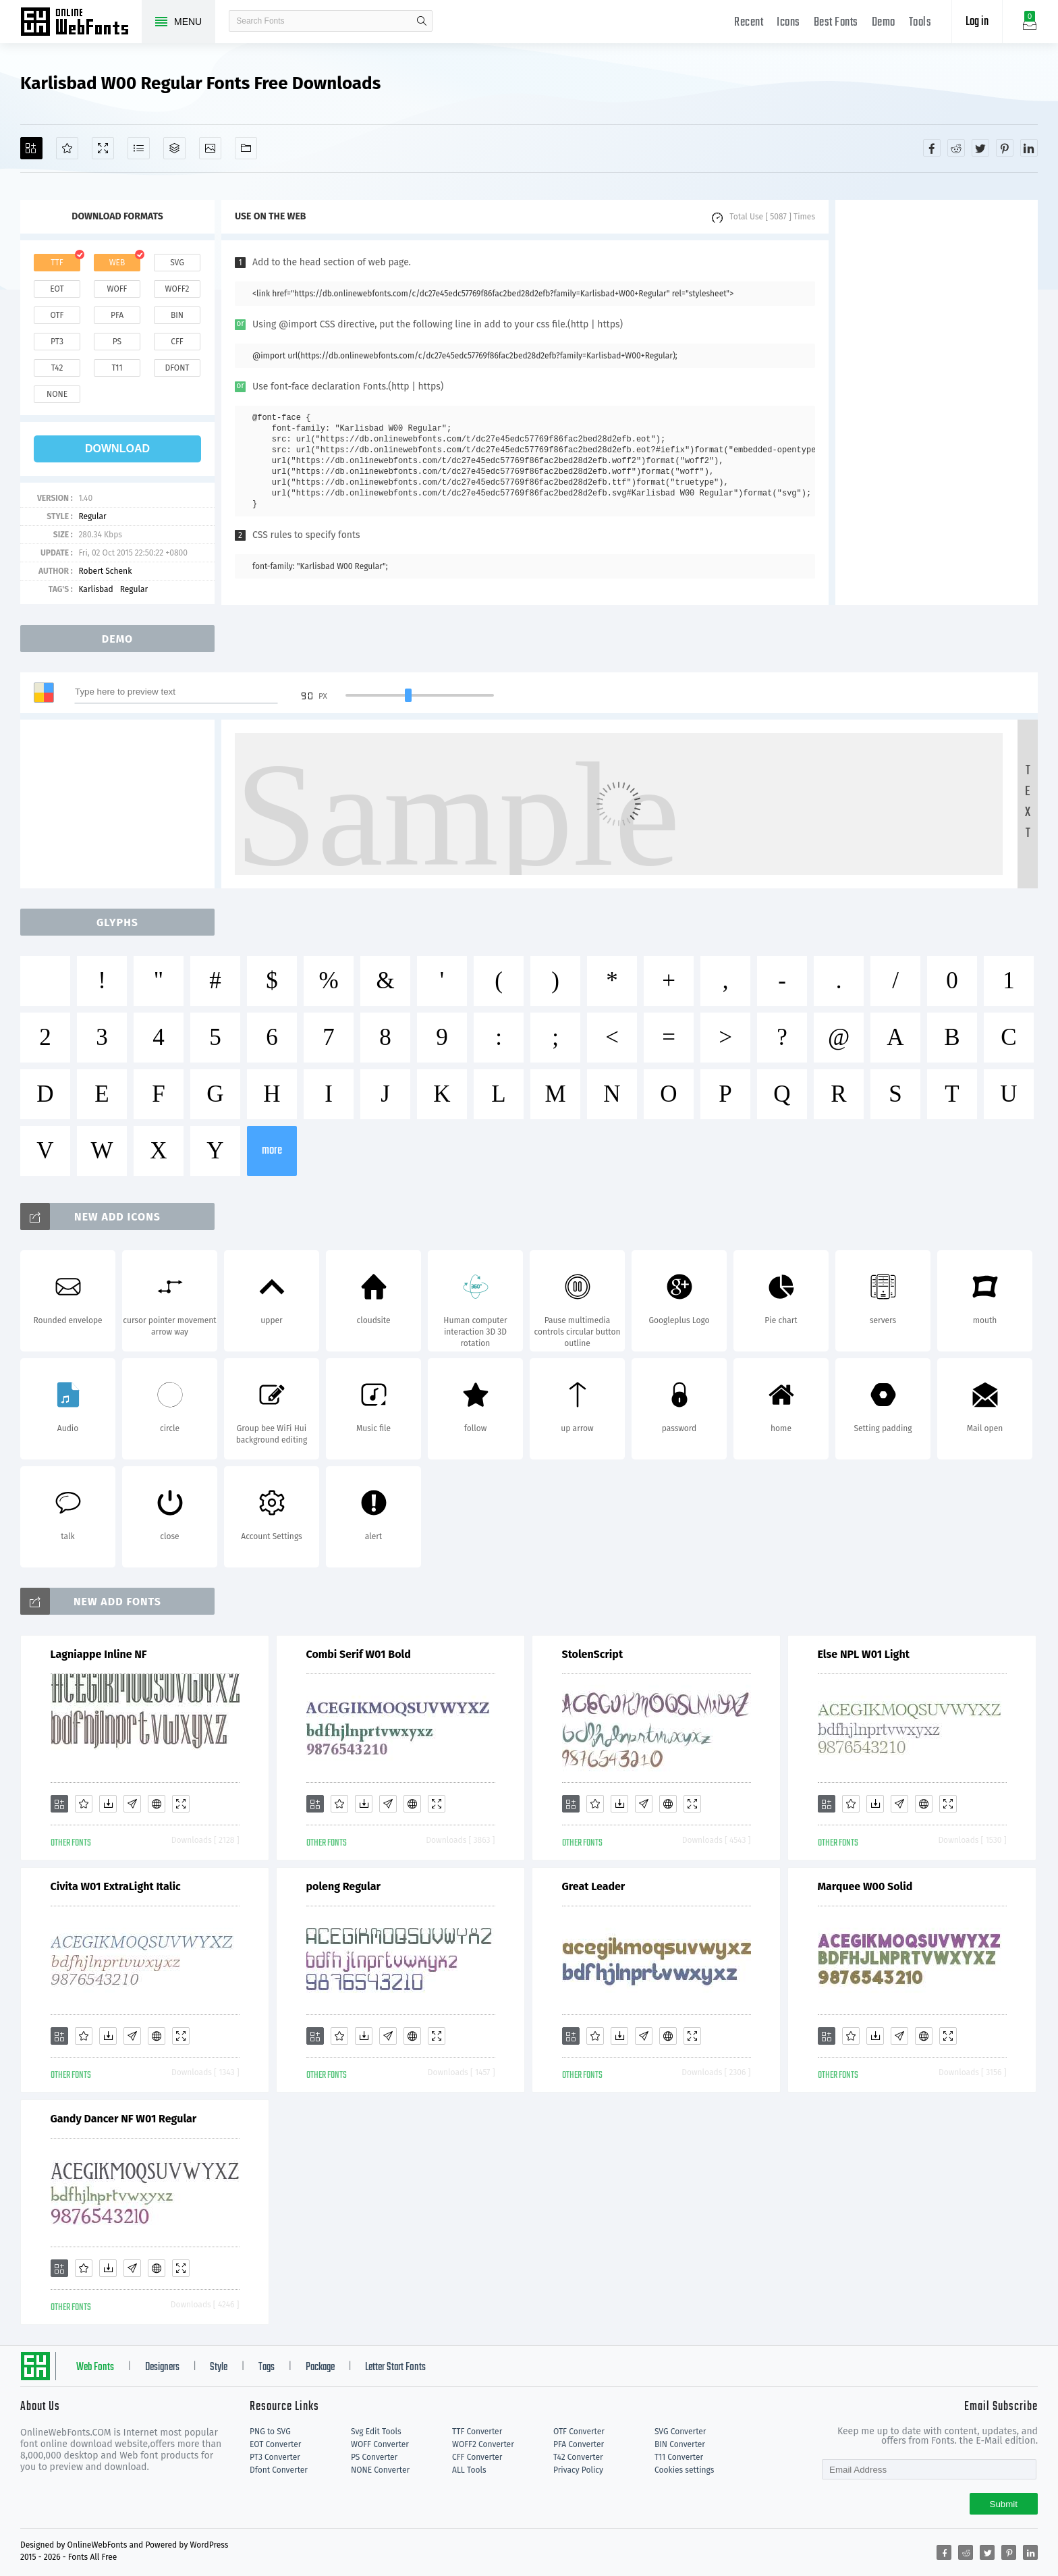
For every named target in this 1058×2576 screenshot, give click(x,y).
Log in (977, 22)
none (57, 394)
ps (117, 341)
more (272, 1150)
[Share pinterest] (1004, 148)
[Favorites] (67, 148)
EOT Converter (275, 2444)
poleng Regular (343, 1886)
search (422, 21)
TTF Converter (477, 2431)
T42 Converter (578, 2457)
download (117, 448)
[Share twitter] (980, 148)
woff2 (177, 289)
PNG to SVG (270, 2431)
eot (56, 289)
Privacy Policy (578, 2470)
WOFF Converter (380, 2444)
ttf (57, 262)
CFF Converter (477, 2457)
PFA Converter (578, 2444)
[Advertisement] (936, 402)
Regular (92, 516)
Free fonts (81, 23)
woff (117, 289)
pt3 (57, 341)
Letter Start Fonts (395, 2367)
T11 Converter (679, 2457)
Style (218, 2367)
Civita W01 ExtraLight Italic (116, 1886)
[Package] (174, 148)
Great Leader (593, 1886)
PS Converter (374, 2457)
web (117, 262)
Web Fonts (95, 2367)
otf (57, 315)
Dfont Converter (279, 2470)
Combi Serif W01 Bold (358, 1654)
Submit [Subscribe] (1004, 2504)
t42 (57, 368)
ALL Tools (469, 2470)
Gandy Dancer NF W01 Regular (124, 2118)
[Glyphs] (139, 148)
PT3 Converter (275, 2457)
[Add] (31, 148)
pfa (117, 315)
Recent (748, 22)
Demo (883, 22)
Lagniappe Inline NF (99, 1654)
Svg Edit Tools (376, 2431)
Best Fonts (836, 22)
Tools (920, 22)
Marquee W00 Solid (865, 1886)
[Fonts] (246, 148)
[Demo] (103, 148)
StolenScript (592, 1654)
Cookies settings (684, 2470)
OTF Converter (579, 2431)
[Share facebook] (932, 148)
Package (320, 2367)
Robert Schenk (105, 571)
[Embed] (156, 1804)
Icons (788, 22)
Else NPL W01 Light (864, 1654)
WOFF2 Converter (483, 2444)
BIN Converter (680, 2444)
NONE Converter (380, 2470)
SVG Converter (680, 2431)
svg (177, 262)
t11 (116, 368)
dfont (177, 368)
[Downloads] (108, 1804)
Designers (162, 2367)
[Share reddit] (956, 148)
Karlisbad (95, 589)
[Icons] (210, 148)
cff (177, 341)
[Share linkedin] (1029, 148)
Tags (266, 2367)
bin (177, 315)
